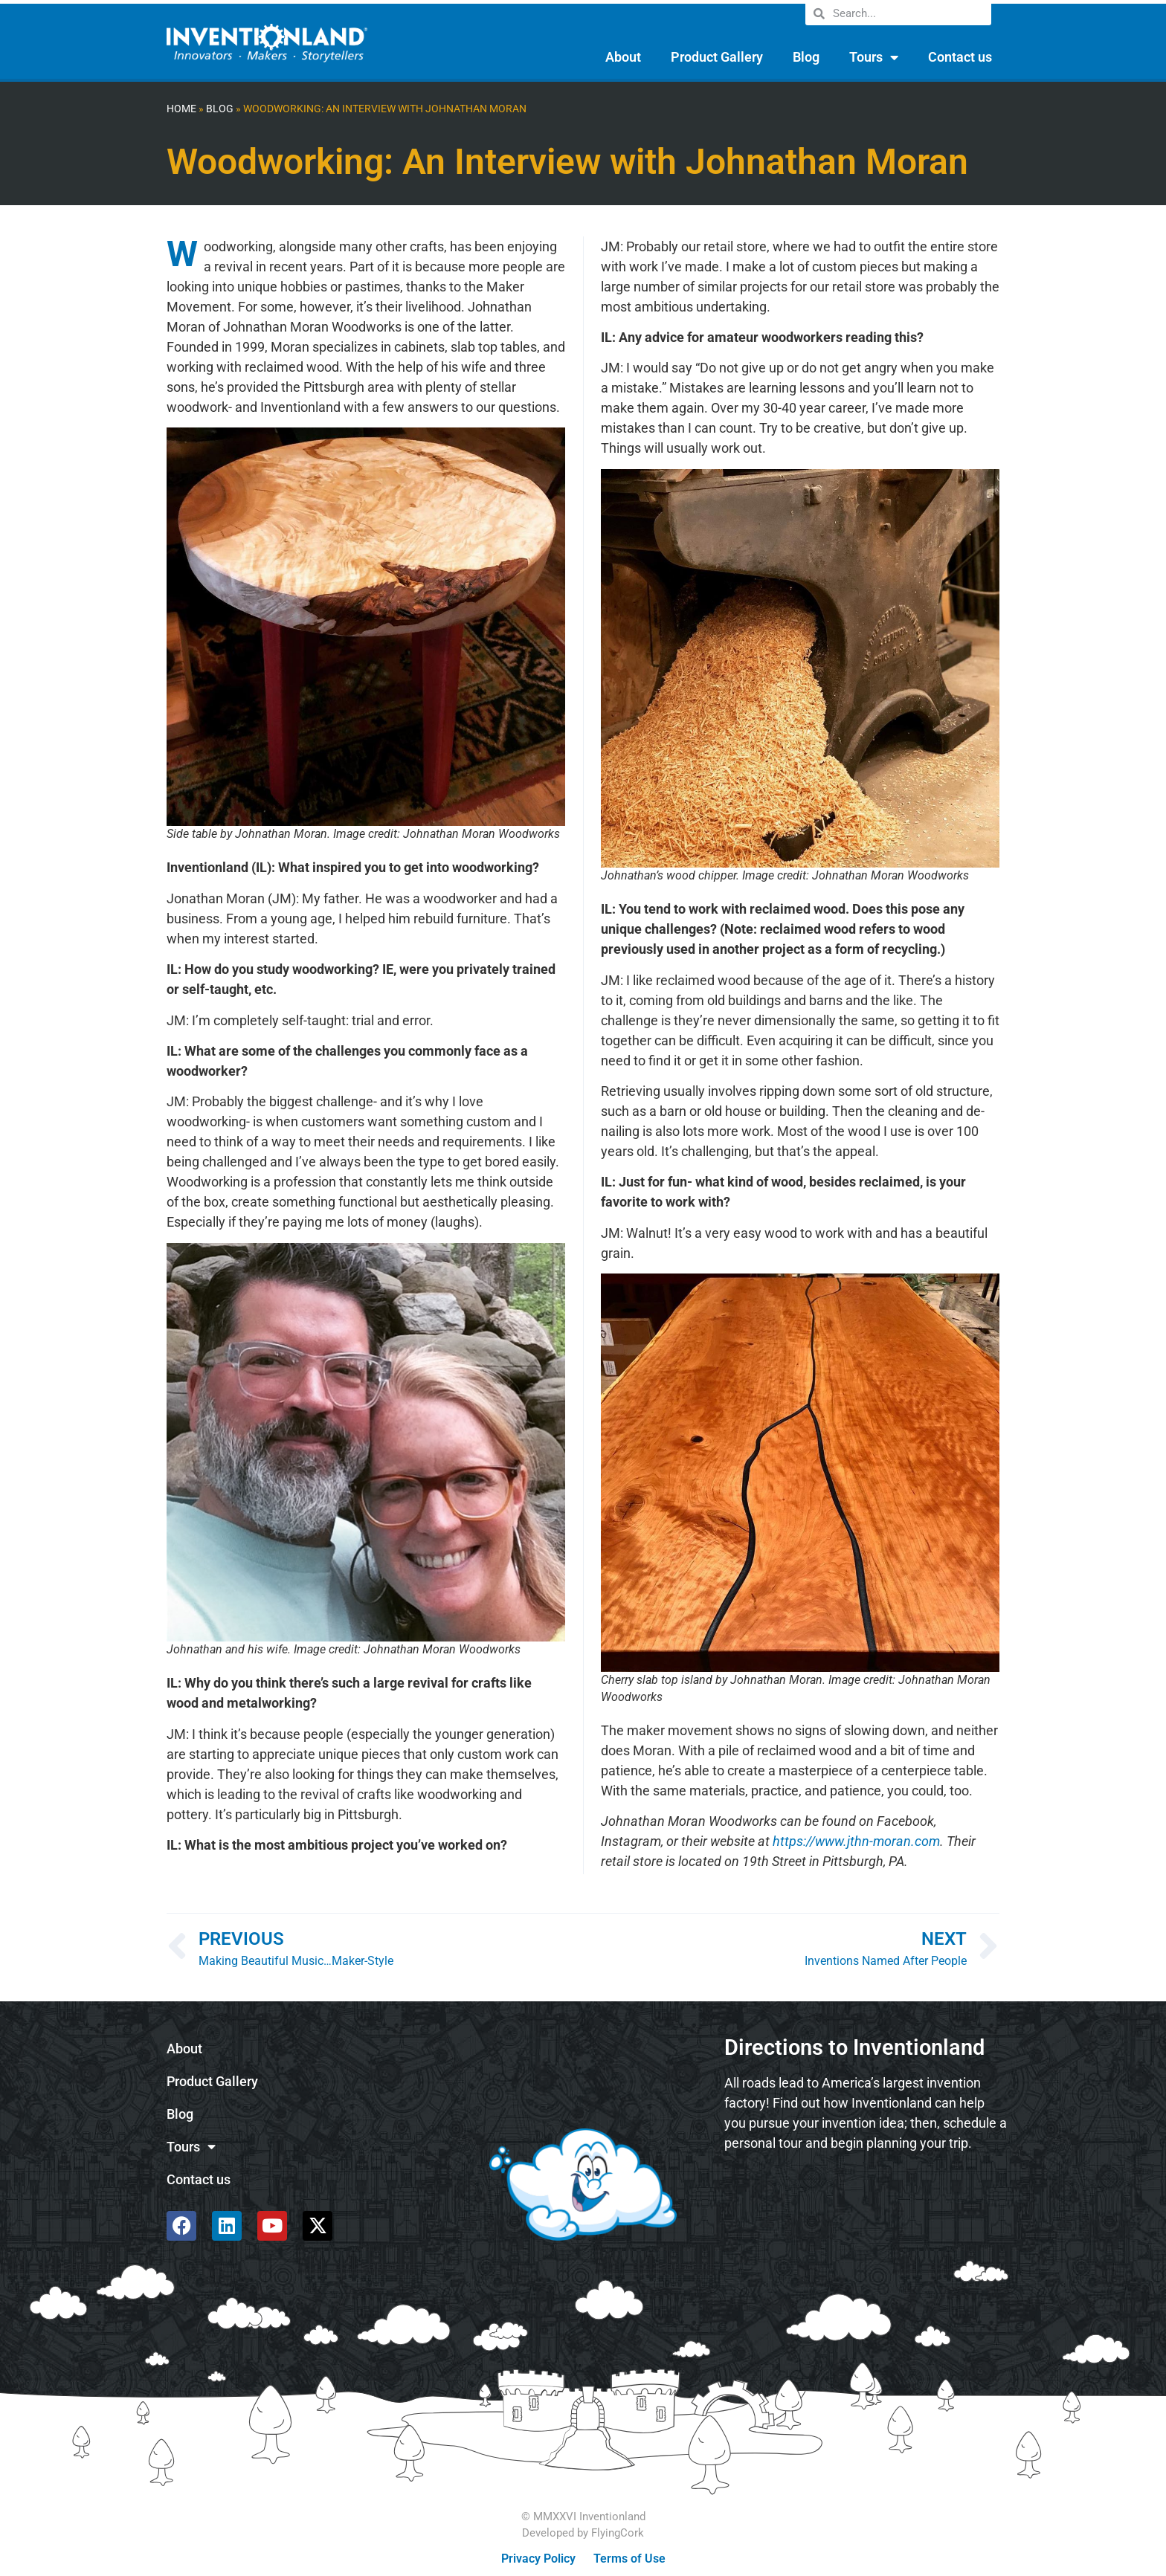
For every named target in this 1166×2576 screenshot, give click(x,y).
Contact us (960, 57)
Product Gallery (717, 57)
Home (181, 109)
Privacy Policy (538, 2558)
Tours (873, 57)
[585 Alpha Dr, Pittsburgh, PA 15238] (865, 2203)
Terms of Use (629, 2558)
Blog (806, 57)
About (623, 57)
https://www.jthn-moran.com (856, 1841)
